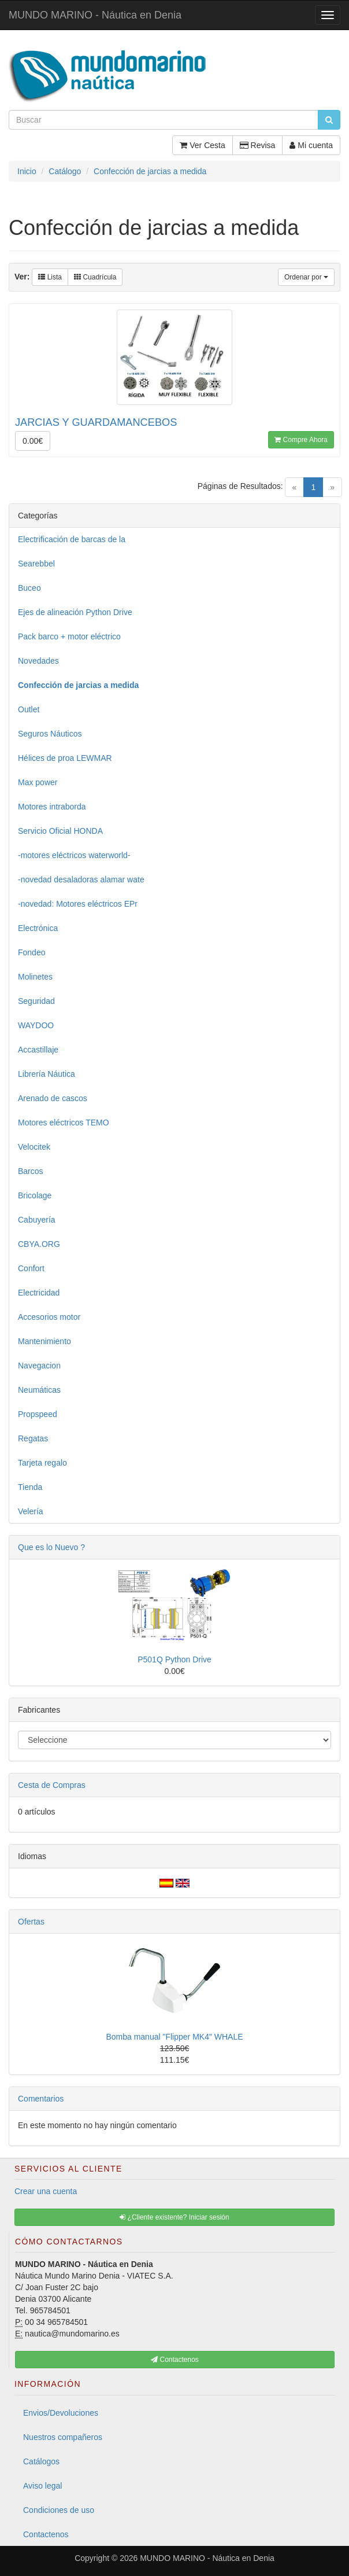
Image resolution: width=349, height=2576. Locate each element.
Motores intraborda (52, 806)
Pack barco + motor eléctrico (69, 636)
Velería (30, 1511)
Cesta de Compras (52, 1785)
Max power (37, 782)
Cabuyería (36, 1219)
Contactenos (46, 2534)
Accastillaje (38, 1049)
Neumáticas (39, 1389)
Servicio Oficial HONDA (60, 831)
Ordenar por (306, 277)
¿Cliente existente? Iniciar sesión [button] (174, 2217)
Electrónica (38, 928)
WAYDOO (36, 1025)
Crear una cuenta (45, 2191)
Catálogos (41, 2461)
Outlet (28, 709)
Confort (31, 1268)
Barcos (30, 1171)
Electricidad (39, 1292)
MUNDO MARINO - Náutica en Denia (95, 15)
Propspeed (37, 1414)
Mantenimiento (44, 1341)
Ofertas (31, 1921)
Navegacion (39, 1365)
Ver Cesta (202, 145)
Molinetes (35, 976)
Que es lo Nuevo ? (51, 1547)
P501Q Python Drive (174, 1659)
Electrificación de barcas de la (71, 539)
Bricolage (34, 1195)
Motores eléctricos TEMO (63, 1122)
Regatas (33, 1438)
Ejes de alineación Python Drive (75, 612)
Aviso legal (42, 2485)
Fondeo (31, 952)
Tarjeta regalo (42, 1462)
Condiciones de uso (58, 2510)
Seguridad (36, 1001)
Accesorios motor (49, 1317)
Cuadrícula (95, 277)
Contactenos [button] (175, 2360)
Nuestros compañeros (62, 2437)
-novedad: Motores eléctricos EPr (78, 903)
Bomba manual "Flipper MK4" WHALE (174, 2036)
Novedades (38, 660)
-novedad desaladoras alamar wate (81, 879)
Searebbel (36, 563)
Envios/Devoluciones (60, 2412)
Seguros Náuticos (50, 733)
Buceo (29, 588)
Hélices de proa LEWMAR (65, 758)
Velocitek (34, 1146)
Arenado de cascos (52, 1098)
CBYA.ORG (39, 1244)
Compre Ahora (301, 440)
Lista (50, 277)
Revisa (258, 145)
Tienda (30, 1487)
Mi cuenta (311, 145)
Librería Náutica (46, 1074)
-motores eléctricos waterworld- (74, 855)
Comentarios (41, 2098)
